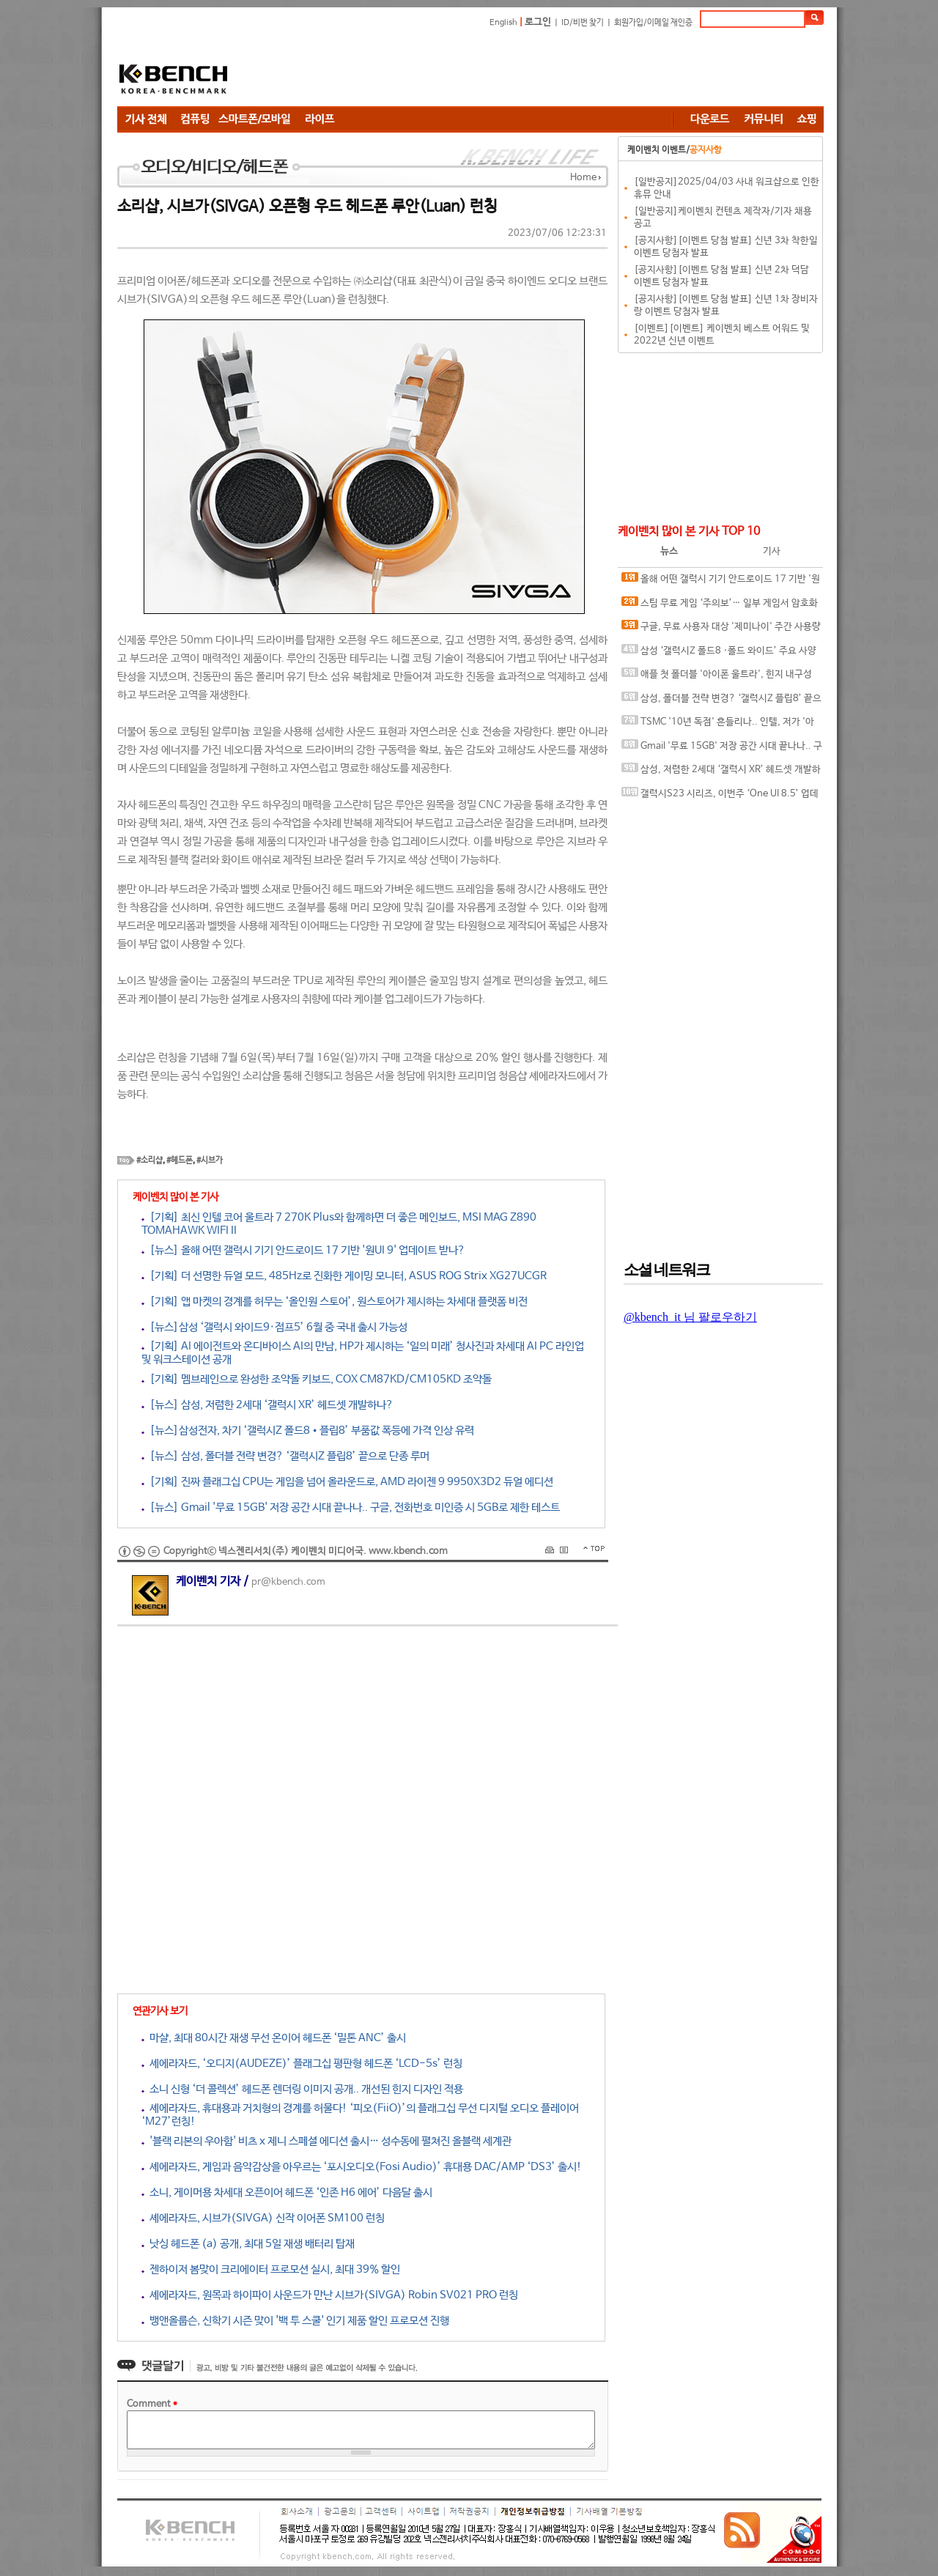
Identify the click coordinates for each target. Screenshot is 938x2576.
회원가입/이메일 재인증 (653, 22)
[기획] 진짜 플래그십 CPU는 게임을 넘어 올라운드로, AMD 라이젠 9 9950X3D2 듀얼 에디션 (347, 1482)
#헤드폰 (179, 1160)
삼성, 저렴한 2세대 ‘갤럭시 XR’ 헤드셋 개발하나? (721, 772)
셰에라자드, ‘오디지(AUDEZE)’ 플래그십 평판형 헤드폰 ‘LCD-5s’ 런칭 (301, 2063)
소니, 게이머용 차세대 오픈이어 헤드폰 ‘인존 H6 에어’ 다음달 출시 (286, 2192)
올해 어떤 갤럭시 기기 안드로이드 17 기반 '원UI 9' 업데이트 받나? (720, 582)
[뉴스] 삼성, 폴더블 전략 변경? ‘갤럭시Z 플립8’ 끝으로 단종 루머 (285, 1456)
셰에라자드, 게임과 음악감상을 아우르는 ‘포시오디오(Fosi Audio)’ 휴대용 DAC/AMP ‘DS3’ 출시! (361, 2167)
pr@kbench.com (288, 1582)
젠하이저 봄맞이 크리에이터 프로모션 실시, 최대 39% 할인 (270, 2269)
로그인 (538, 22)
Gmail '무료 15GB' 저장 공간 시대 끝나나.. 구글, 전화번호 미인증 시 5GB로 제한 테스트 (721, 749)
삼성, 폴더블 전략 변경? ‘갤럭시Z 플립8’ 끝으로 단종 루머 (721, 701)
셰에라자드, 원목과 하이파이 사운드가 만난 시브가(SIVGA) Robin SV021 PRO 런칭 (329, 2295)
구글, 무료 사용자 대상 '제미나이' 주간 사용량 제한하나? (721, 630)
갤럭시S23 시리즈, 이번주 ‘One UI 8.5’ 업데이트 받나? (720, 797)
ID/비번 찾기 (582, 22)
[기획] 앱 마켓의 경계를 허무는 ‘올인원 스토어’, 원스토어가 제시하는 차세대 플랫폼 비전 (334, 1301)
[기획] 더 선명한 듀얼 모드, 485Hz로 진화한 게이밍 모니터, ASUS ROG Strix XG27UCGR (344, 1276)
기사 (771, 551)
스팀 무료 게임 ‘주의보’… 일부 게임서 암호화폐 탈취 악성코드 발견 (719, 606)
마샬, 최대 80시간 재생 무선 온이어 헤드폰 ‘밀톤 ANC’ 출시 (273, 2038)
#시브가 (209, 1160)
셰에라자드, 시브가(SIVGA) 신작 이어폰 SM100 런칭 (263, 2218)
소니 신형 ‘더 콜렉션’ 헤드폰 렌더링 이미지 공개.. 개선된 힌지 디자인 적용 (302, 2089)
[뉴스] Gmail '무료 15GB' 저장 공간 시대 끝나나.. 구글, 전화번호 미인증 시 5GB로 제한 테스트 (350, 1507)
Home (583, 177)
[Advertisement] (557, 70)
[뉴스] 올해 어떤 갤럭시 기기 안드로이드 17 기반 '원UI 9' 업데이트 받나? (303, 1250)
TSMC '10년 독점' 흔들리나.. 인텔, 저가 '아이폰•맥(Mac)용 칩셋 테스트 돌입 (717, 725)
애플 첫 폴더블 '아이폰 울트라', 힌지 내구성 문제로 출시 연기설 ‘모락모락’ (716, 677)
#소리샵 (149, 1160)
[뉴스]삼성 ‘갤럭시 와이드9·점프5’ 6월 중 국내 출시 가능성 (274, 1327)
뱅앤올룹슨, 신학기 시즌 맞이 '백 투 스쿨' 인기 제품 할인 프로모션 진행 (295, 2320)
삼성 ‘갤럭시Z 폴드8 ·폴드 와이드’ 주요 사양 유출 (718, 654)
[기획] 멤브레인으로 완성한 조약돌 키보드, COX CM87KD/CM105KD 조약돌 (316, 1379)
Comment (152, 2404)
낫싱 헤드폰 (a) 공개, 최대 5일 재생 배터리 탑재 (248, 2244)
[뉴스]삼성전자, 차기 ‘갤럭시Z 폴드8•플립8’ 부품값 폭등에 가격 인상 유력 (307, 1430)
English (503, 22)
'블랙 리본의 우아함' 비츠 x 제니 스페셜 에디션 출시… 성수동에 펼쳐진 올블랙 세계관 (326, 2141)
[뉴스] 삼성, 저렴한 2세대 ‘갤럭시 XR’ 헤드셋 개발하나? (267, 1405)
